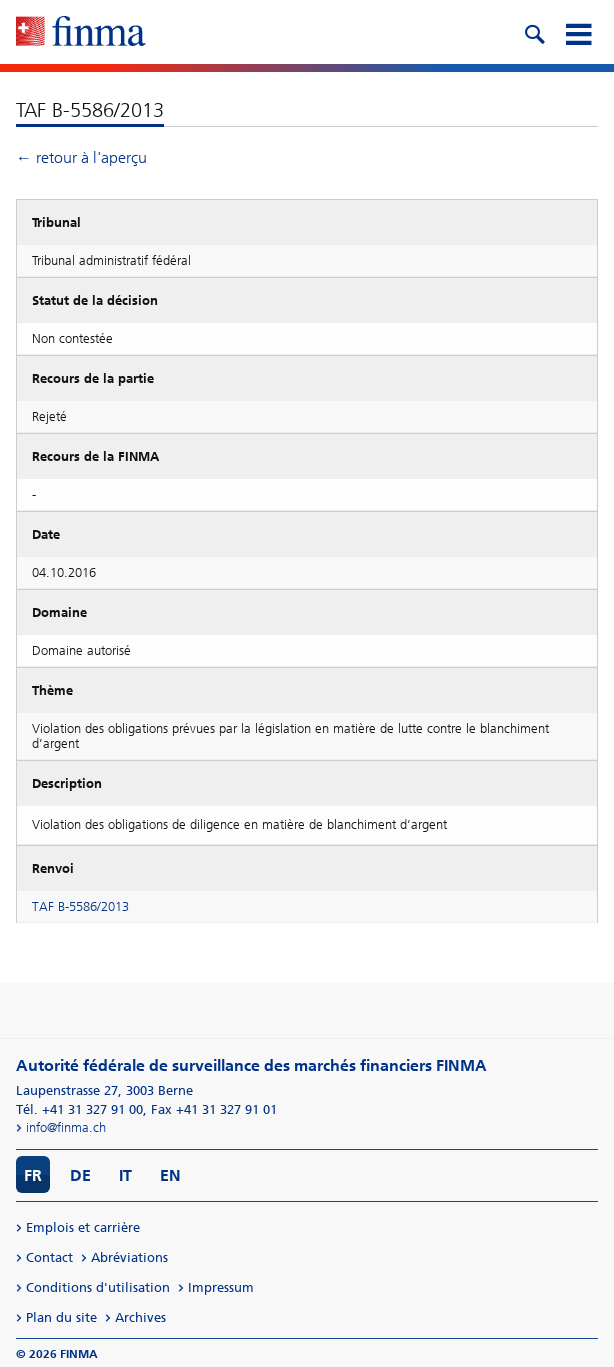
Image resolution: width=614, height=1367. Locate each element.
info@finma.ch (66, 1127)
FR (33, 1175)
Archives (140, 1317)
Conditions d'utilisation (98, 1287)
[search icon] (534, 32)
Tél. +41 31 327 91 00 (79, 1109)
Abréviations (129, 1257)
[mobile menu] (578, 32)
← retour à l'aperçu (81, 157)
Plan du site (61, 1317)
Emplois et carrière (83, 1227)
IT (125, 1175)
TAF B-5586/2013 (80, 906)
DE (80, 1175)
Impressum (221, 1287)
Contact (49, 1257)
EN (170, 1175)
